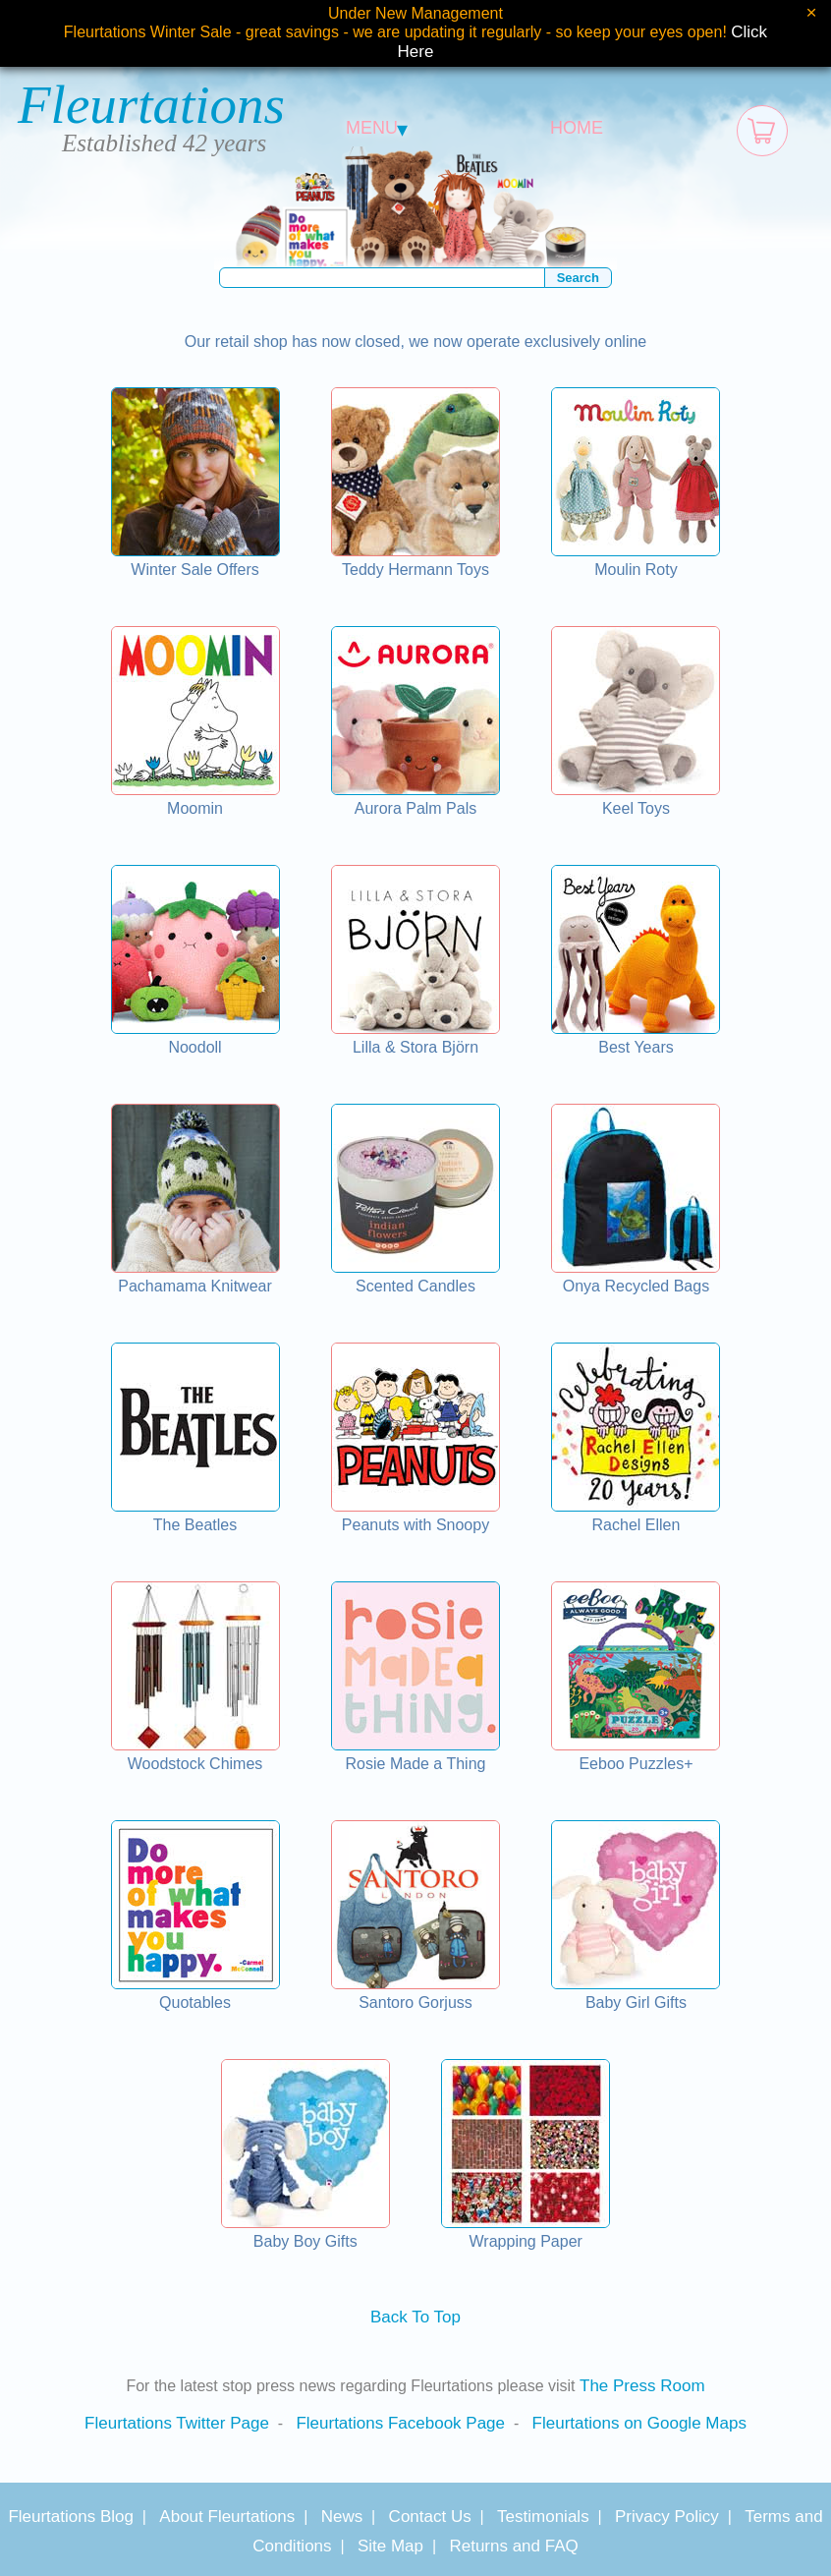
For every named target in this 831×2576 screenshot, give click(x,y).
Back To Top (415, 2317)
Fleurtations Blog (71, 2516)
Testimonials (543, 2516)
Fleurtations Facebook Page (400, 2423)
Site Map (390, 2546)
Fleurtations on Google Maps (639, 2423)
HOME (576, 128)
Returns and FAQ (513, 2546)
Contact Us (430, 2516)
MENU (377, 128)
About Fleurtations (227, 2516)
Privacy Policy (667, 2516)
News (342, 2516)
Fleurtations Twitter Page (176, 2423)
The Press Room (642, 2385)
